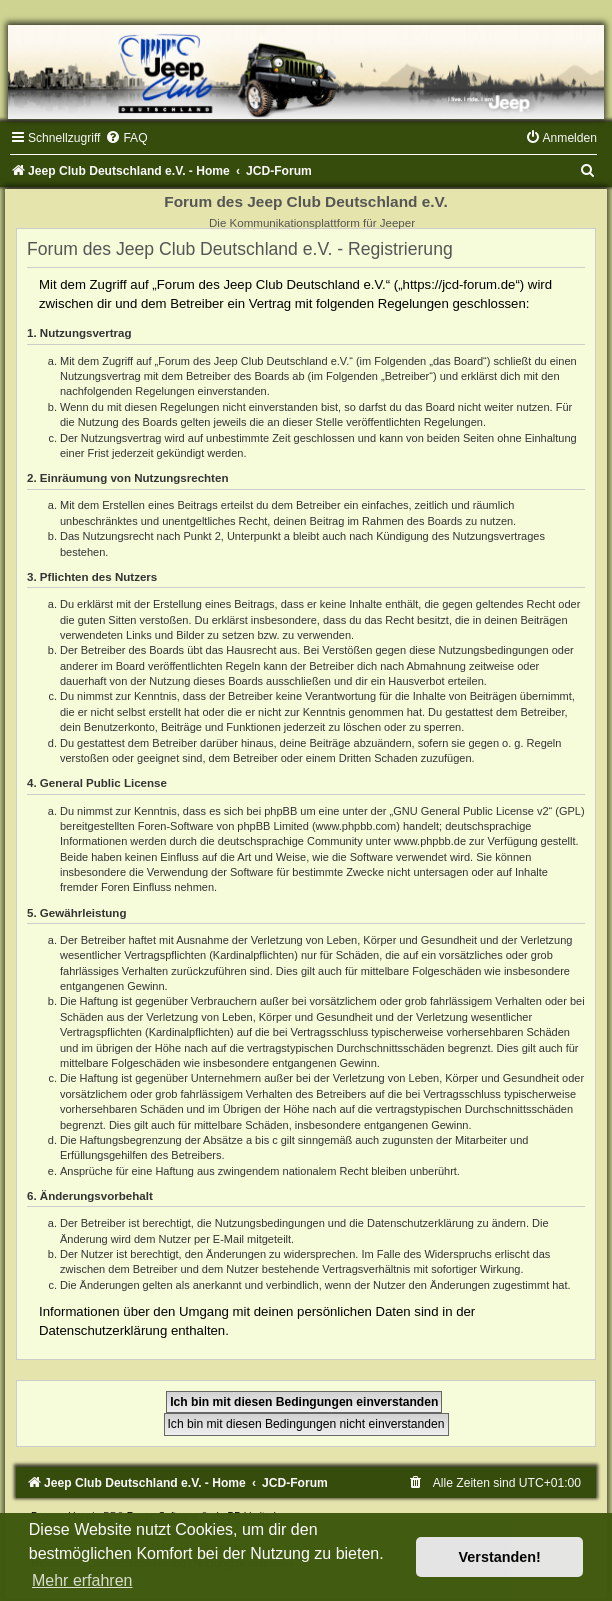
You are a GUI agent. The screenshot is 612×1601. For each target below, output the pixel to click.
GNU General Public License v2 (470, 811)
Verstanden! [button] (500, 1557)
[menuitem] (126, 138)
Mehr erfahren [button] (82, 1580)
